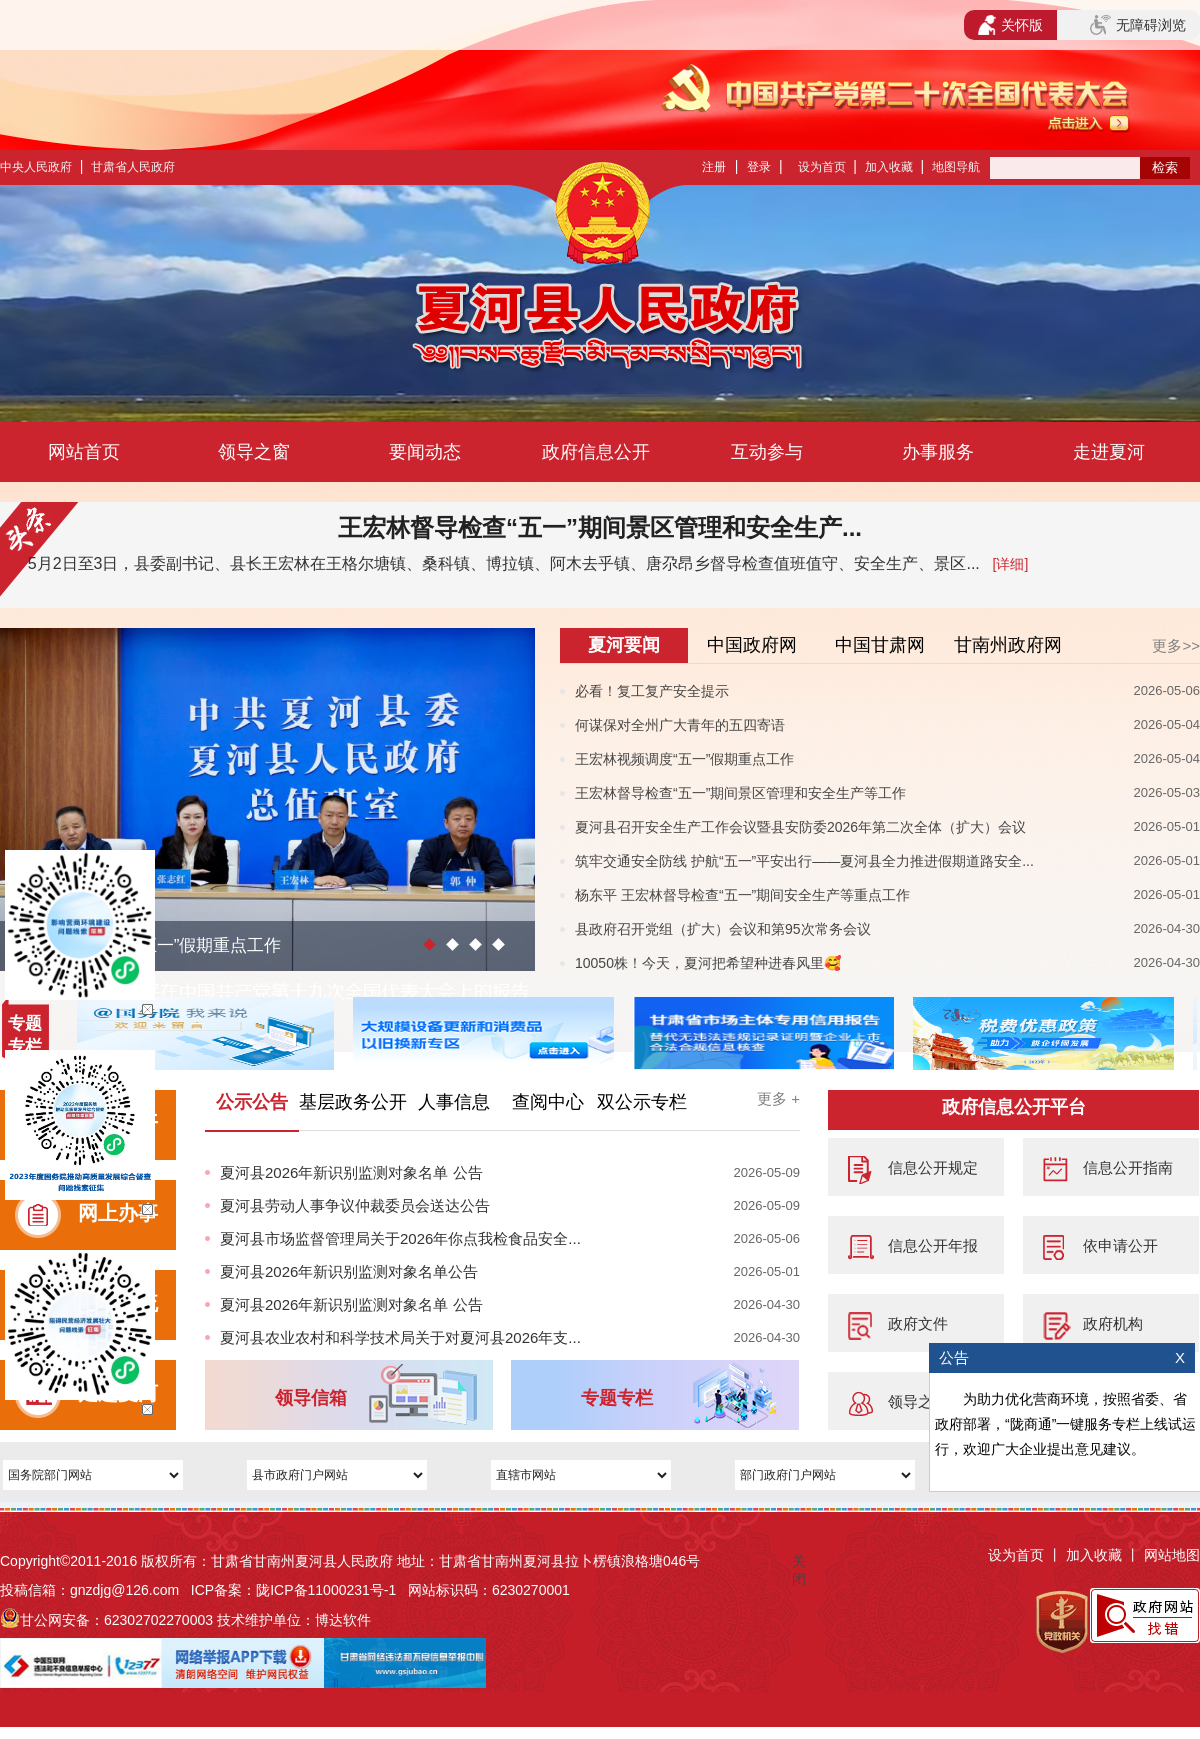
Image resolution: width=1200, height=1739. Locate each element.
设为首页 (822, 167)
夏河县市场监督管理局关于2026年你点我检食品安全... (400, 1238)
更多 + (778, 1098)
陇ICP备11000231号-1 (326, 1590)
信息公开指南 (1128, 1167)
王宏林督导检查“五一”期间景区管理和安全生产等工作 (740, 793)
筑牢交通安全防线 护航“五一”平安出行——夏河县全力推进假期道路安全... (804, 861)
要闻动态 (425, 452)
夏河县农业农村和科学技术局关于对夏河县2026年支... (400, 1337)
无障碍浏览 (1138, 25)
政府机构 (1113, 1323)
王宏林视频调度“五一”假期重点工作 (684, 759)
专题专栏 (617, 1398)
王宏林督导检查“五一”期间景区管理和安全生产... (600, 527)
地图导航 (956, 167)
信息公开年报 (933, 1245)
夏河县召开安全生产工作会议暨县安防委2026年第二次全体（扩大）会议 (800, 827)
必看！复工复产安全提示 (652, 691)
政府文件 (918, 1323)
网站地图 (1172, 1555)
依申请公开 (1120, 1245)
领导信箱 (311, 1398)
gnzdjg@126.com (124, 1590)
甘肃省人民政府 (133, 167)
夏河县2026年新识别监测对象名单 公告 (351, 1172)
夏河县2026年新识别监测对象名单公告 (349, 1271)
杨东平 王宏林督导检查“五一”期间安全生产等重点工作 (742, 895)
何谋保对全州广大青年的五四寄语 (680, 725)
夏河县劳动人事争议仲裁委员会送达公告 (355, 1205)
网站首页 (84, 452)
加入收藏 (889, 167)
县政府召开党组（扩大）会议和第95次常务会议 (723, 929)
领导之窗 (254, 452)
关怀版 (1010, 25)
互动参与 (767, 452)
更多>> (1176, 645)
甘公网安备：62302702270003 (116, 1620)
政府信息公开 (596, 452)
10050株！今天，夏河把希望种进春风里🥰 (708, 963)
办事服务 (938, 452)
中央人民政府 (36, 167)
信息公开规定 (933, 1167)
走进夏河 (1109, 452)
